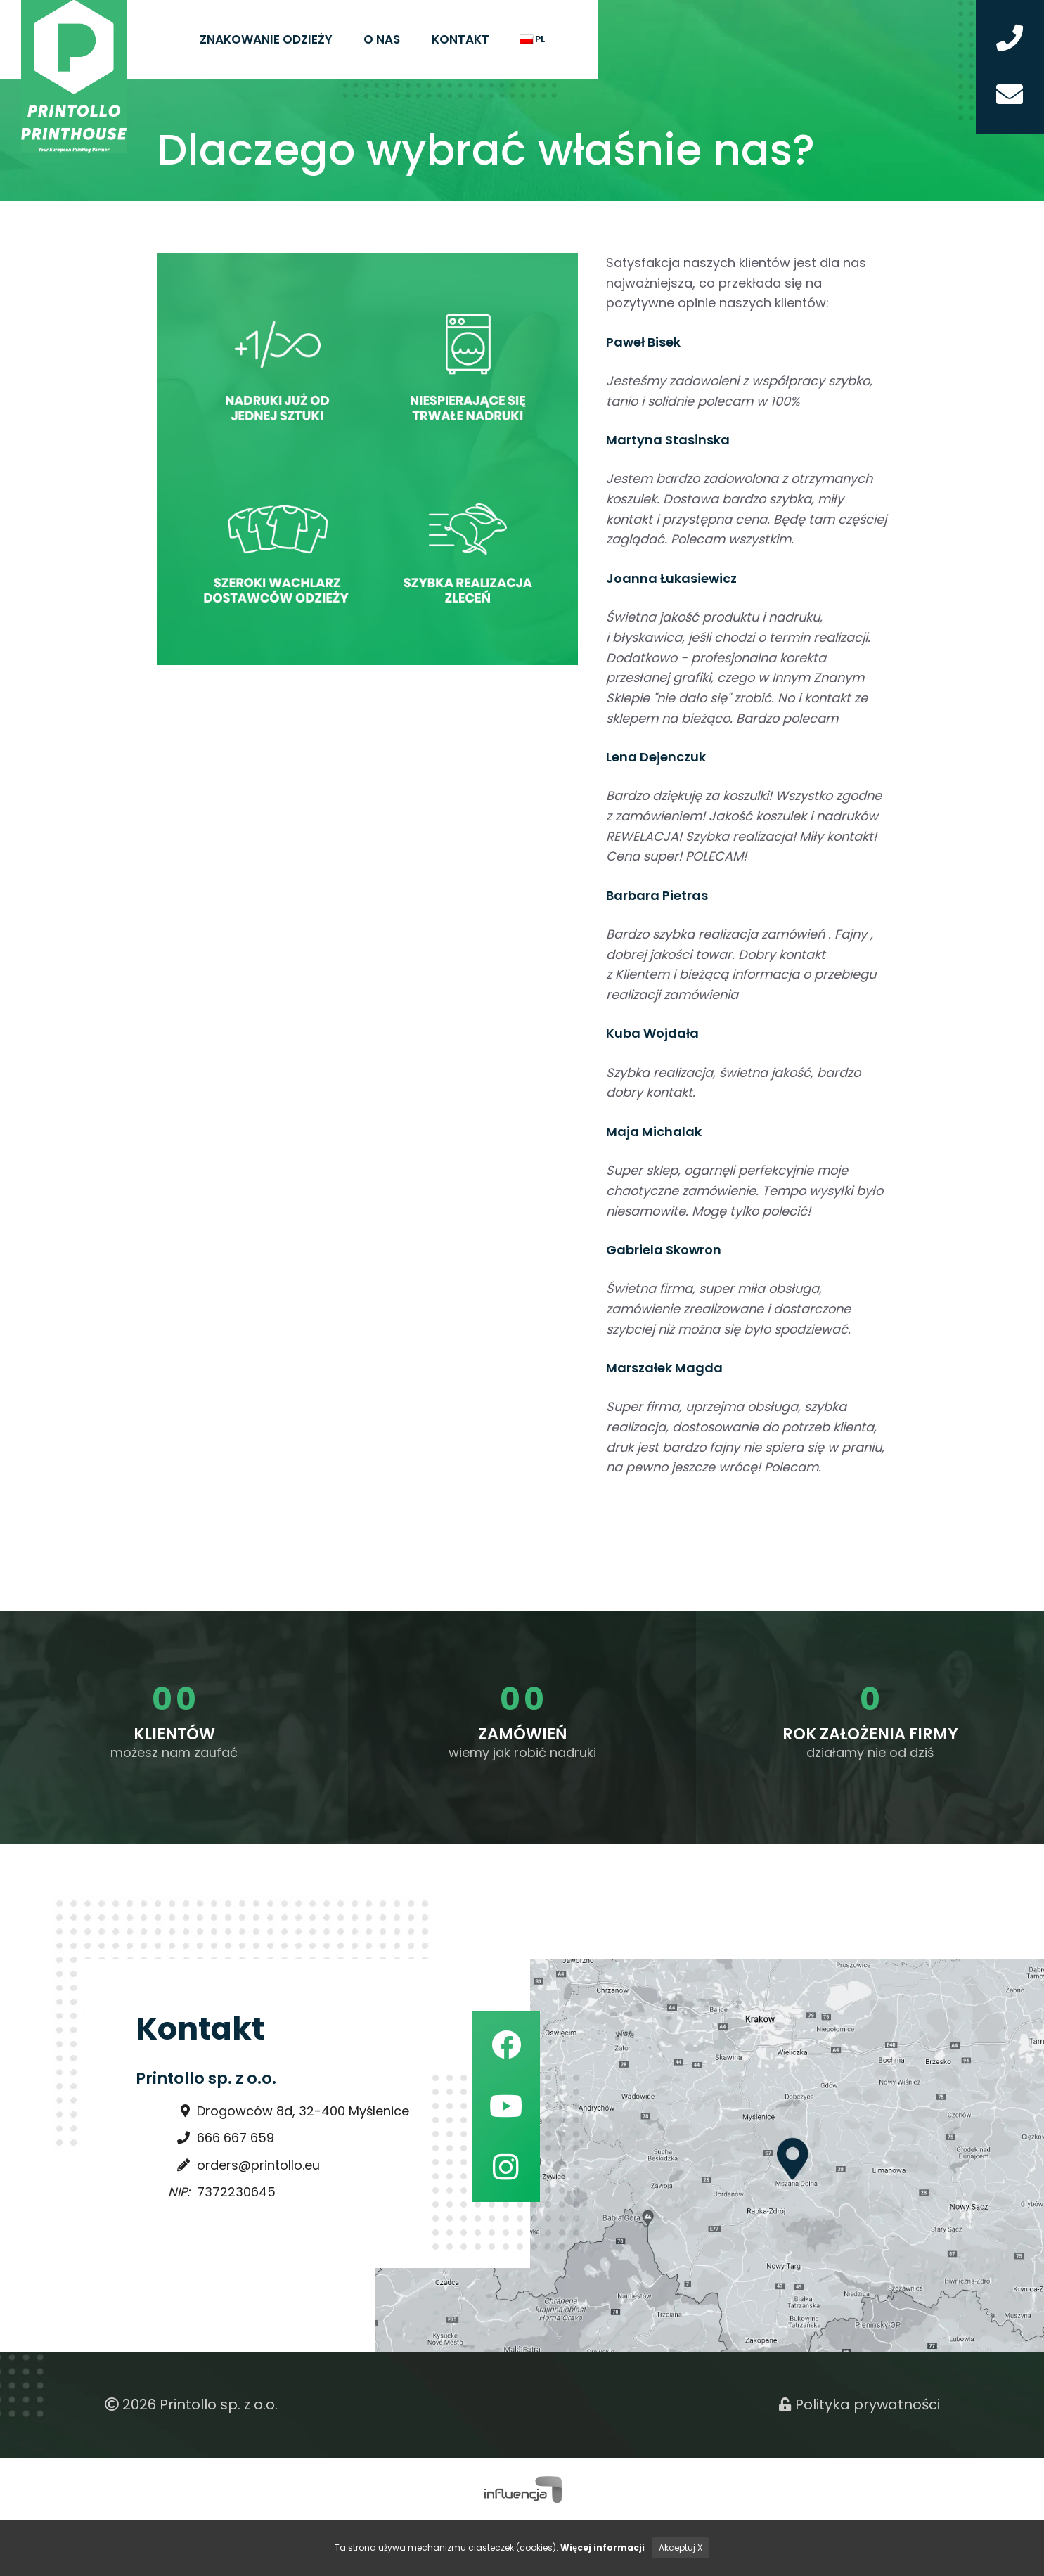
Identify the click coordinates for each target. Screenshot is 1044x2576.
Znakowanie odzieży (266, 39)
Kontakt (460, 39)
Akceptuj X (680, 2548)
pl (532, 39)
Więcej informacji (602, 2548)
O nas (381, 39)
